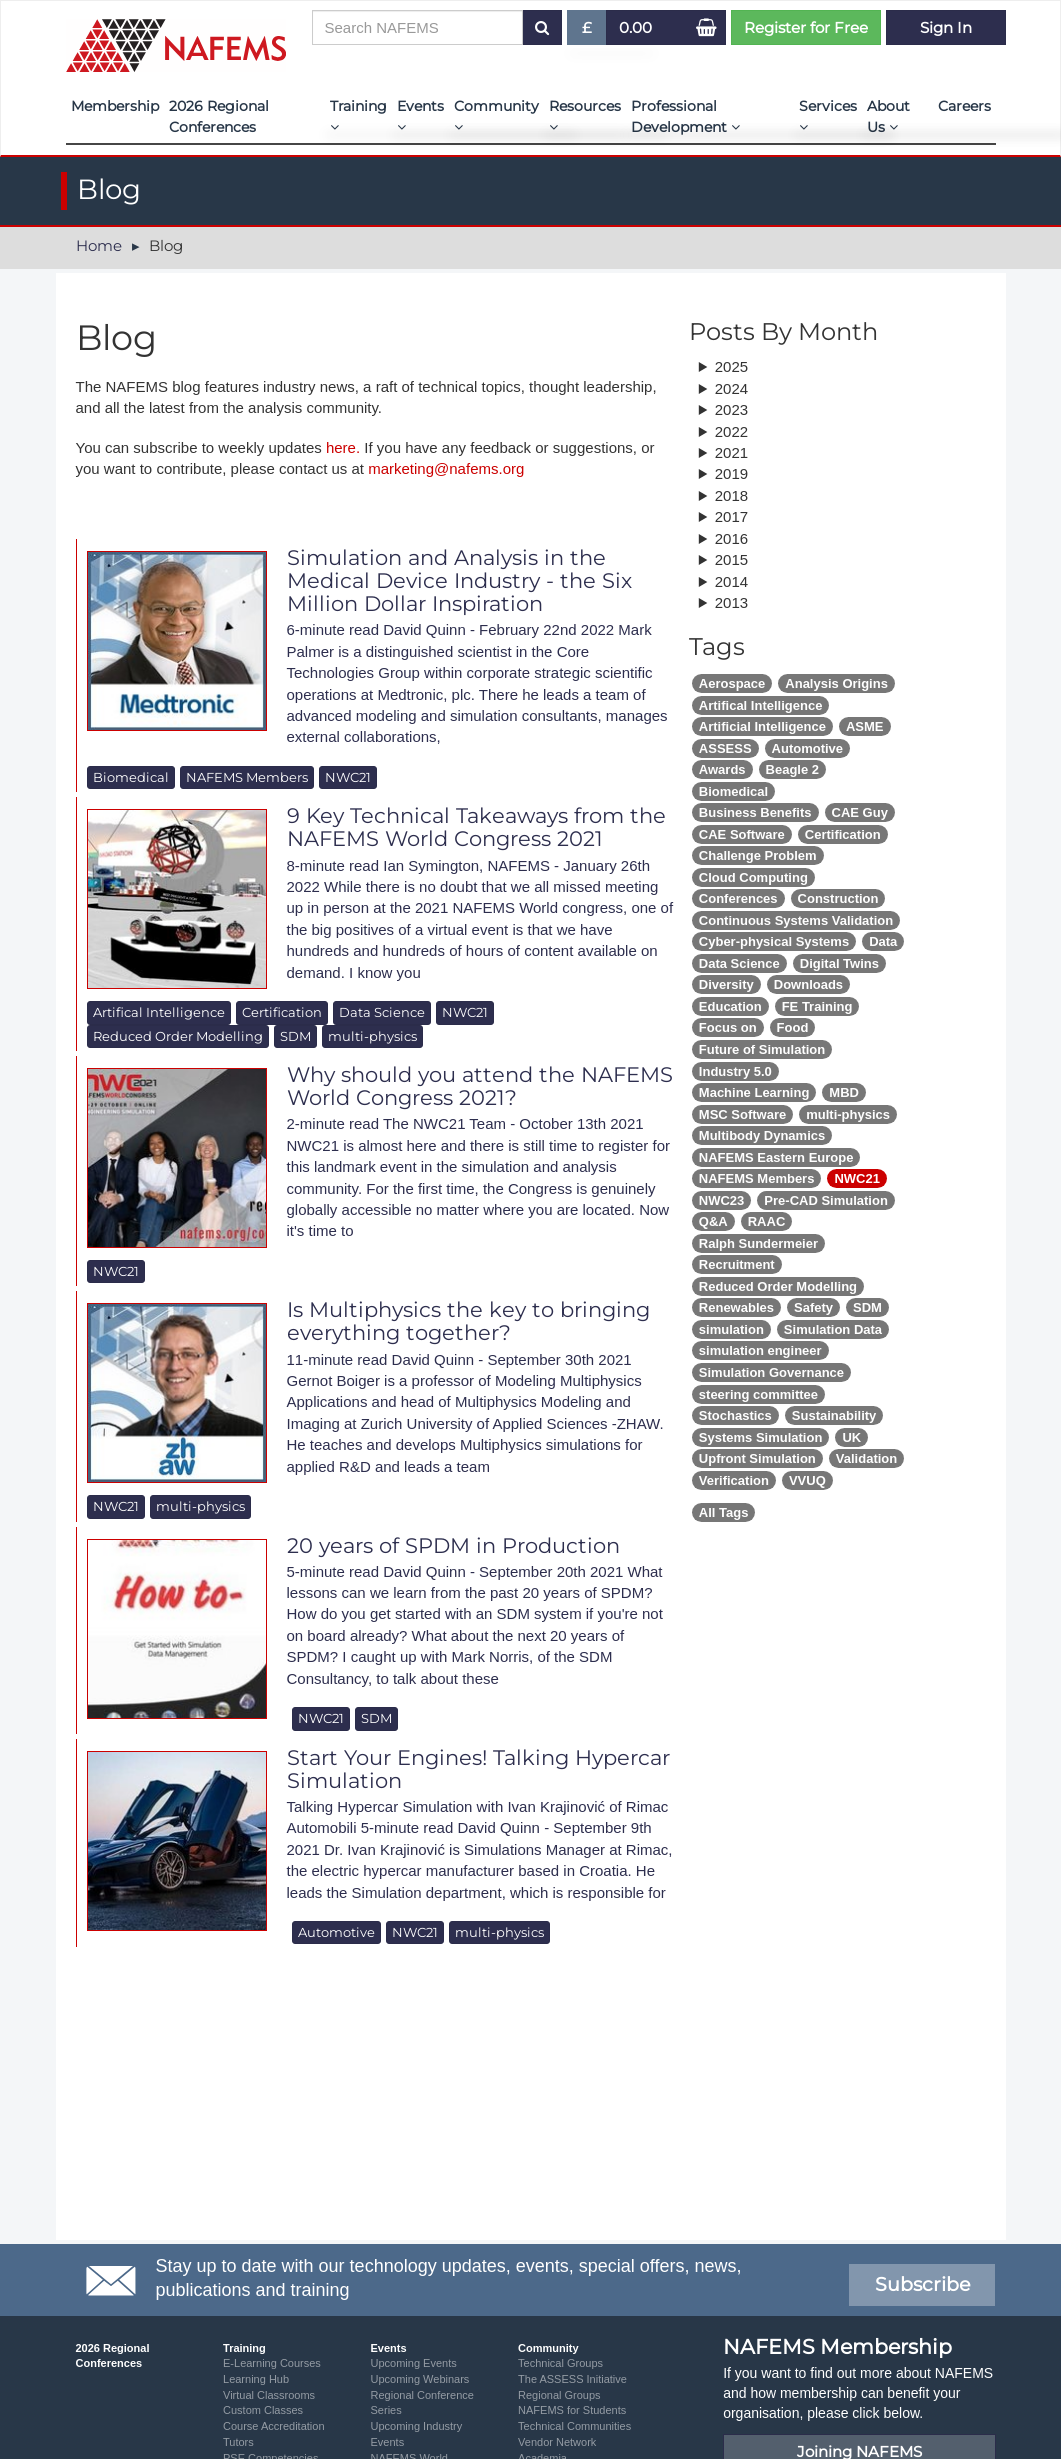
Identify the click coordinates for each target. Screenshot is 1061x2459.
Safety (813, 1307)
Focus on (728, 1027)
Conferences (738, 898)
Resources (585, 115)
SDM (295, 1036)
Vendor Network (557, 2442)
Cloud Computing (753, 877)
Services (828, 115)
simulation (731, 1329)
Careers (964, 106)
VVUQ (807, 1480)
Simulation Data (833, 1329)
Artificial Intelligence (762, 726)
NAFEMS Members (247, 777)
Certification (282, 1012)
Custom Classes (263, 2410)
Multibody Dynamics (762, 1135)
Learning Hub (256, 2379)
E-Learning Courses (272, 2363)
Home (99, 245)
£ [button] (587, 31)
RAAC (767, 1221)
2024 (731, 388)
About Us (888, 116)
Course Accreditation (274, 2426)
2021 (731, 452)
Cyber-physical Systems (774, 941)
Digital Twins (839, 963)
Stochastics (735, 1415)
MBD (844, 1092)
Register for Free (806, 27)
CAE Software (742, 834)
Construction (838, 898)
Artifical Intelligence (159, 1012)
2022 (731, 431)
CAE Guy (860, 812)
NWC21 (348, 777)
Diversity (726, 984)
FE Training (817, 1006)
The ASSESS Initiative (572, 2379)
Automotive (336, 1932)
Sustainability (834, 1415)
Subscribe (922, 2284)
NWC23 (722, 1200)
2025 (731, 366)
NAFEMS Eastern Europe (776, 1157)
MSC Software (742, 1114)
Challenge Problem (758, 855)
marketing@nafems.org (446, 468)
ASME (865, 726)
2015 (731, 559)
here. (343, 447)
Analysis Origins (836, 683)
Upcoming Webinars (420, 2379)
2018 (731, 495)
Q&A (713, 1221)
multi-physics (372, 1036)
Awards (722, 769)
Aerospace (732, 683)
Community (496, 115)
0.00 (635, 27)
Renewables (736, 1307)
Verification (734, 1480)
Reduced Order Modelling (178, 1036)
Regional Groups (559, 2395)
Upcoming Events (414, 2363)
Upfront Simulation (757, 1458)
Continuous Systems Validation (796, 920)
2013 (731, 602)
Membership (115, 106)
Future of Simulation (762, 1049)
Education (730, 1006)
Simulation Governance (771, 1372)
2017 (731, 516)
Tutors (238, 2442)
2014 (731, 581)
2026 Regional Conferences (219, 116)
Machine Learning (754, 1092)
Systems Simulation (761, 1437)
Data (883, 941)
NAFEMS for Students (572, 2410)
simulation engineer (760, 1350)
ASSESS (725, 748)
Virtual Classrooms (269, 2395)
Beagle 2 (792, 769)
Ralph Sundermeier (758, 1243)
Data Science (382, 1012)
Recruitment (737, 1264)
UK (851, 1437)
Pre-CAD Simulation (826, 1200)
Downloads (808, 984)
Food (793, 1027)
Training (358, 115)
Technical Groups (560, 2363)
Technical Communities (574, 2426)
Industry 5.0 (735, 1071)
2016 (731, 538)
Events (420, 115)
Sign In (946, 27)
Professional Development (685, 116)
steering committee (758, 1394)
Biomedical (131, 777)
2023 (731, 409)
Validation (866, 1458)
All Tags (724, 1512)
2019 (731, 473)
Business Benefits (755, 812)
